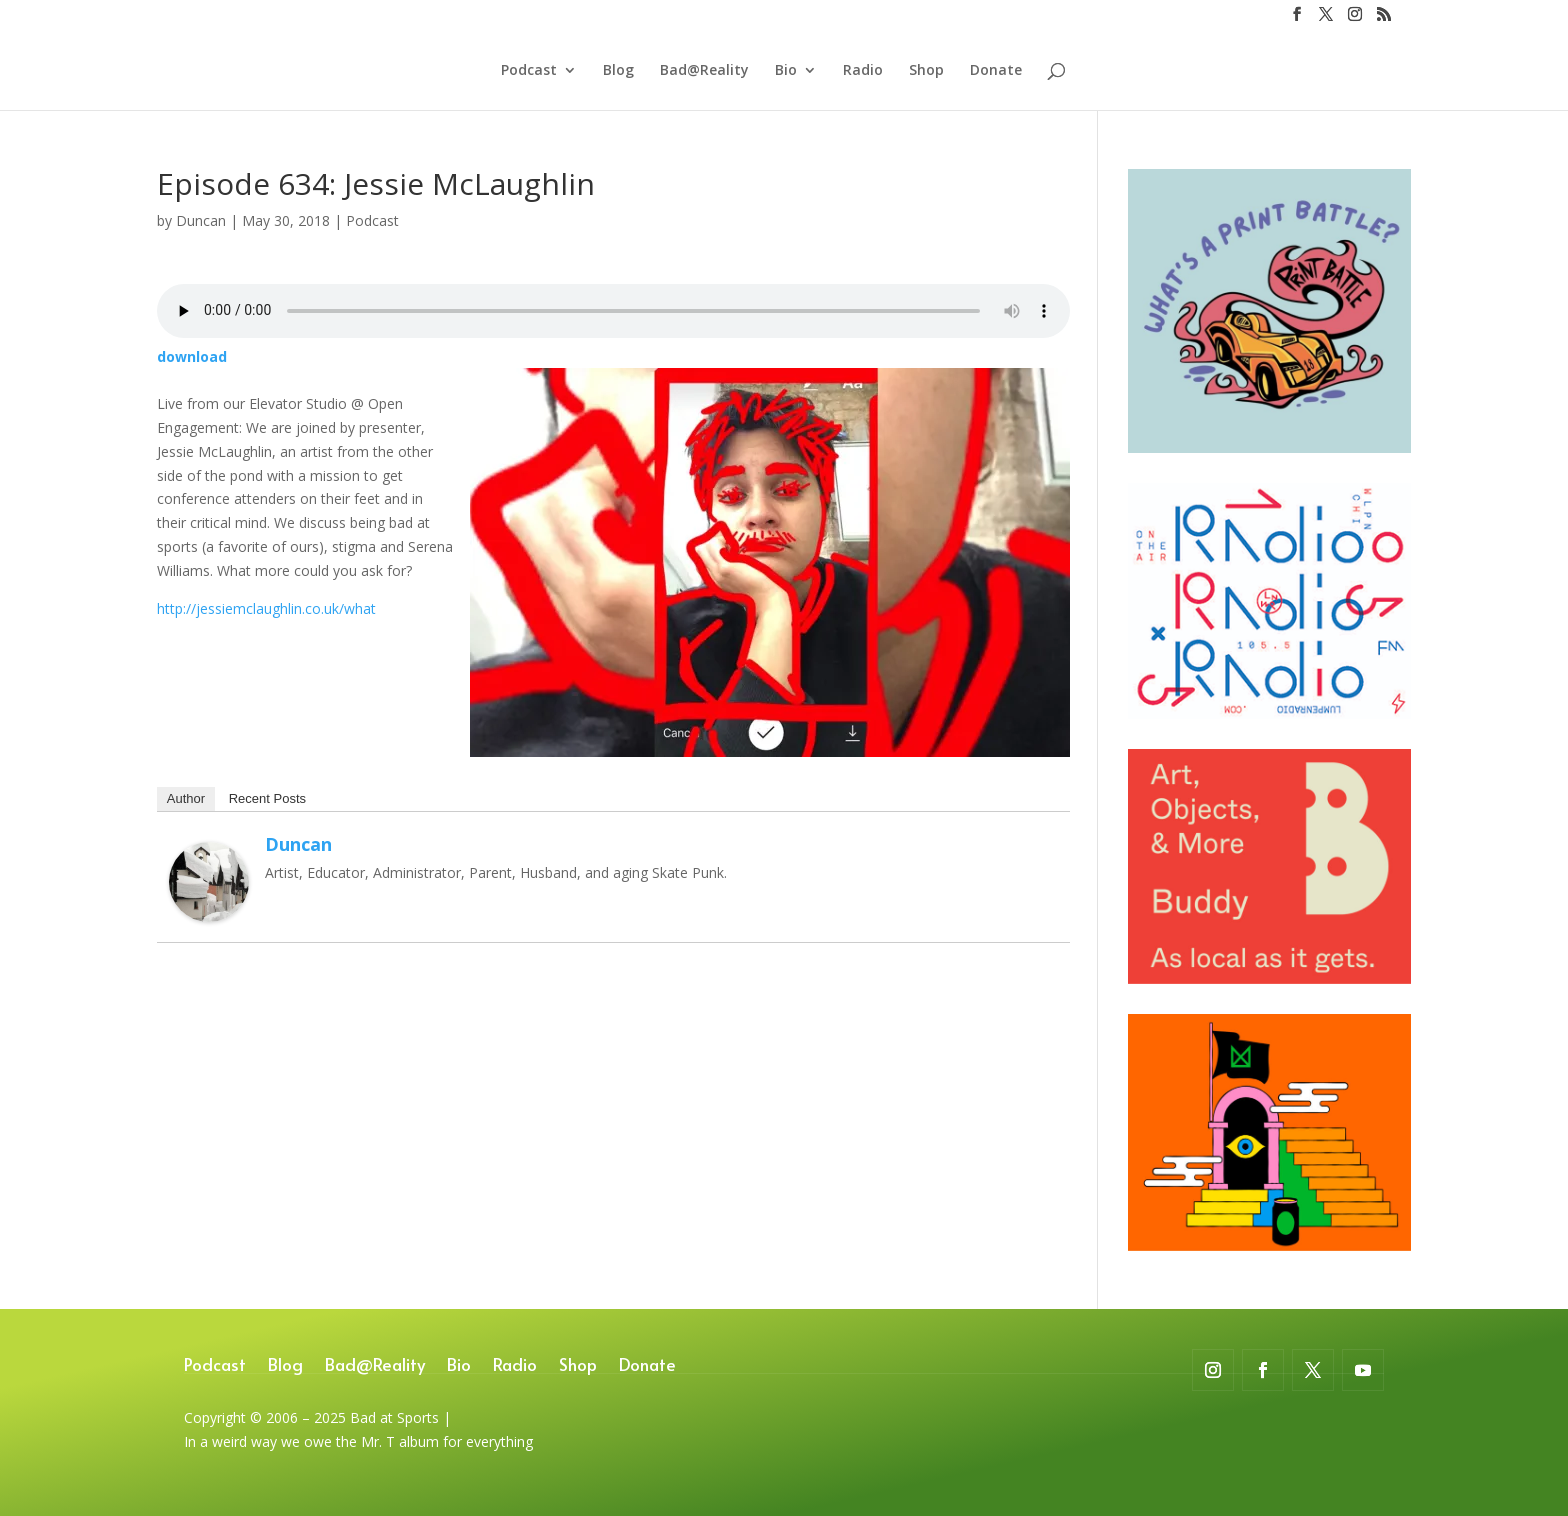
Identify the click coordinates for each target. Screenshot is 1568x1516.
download (192, 356)
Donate (996, 71)
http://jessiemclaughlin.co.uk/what (266, 608)
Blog (618, 71)
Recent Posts (267, 798)
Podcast (529, 71)
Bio (786, 71)
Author (186, 798)
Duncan (201, 220)
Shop (926, 71)
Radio (863, 71)
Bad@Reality (704, 71)
